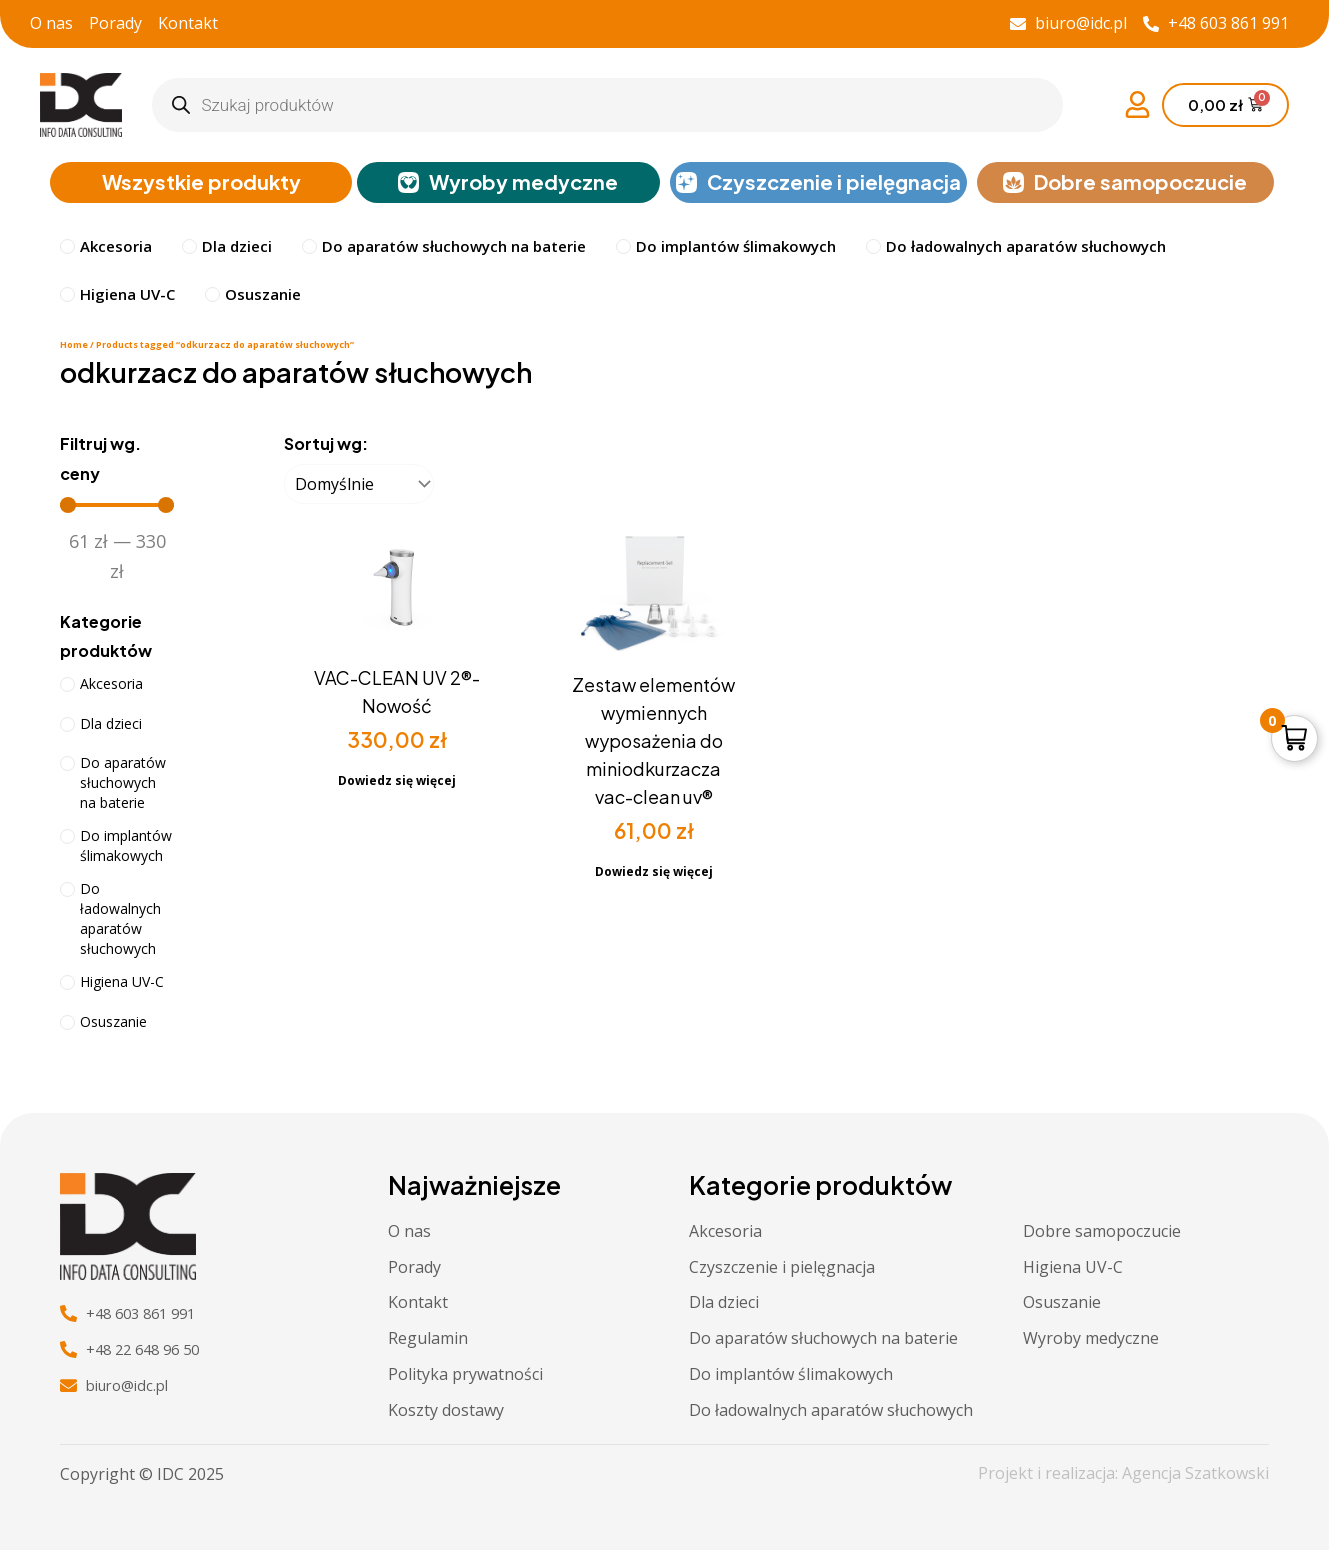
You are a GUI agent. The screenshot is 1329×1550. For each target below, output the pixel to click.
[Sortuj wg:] (359, 486)
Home (74, 346)
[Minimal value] (117, 507)
